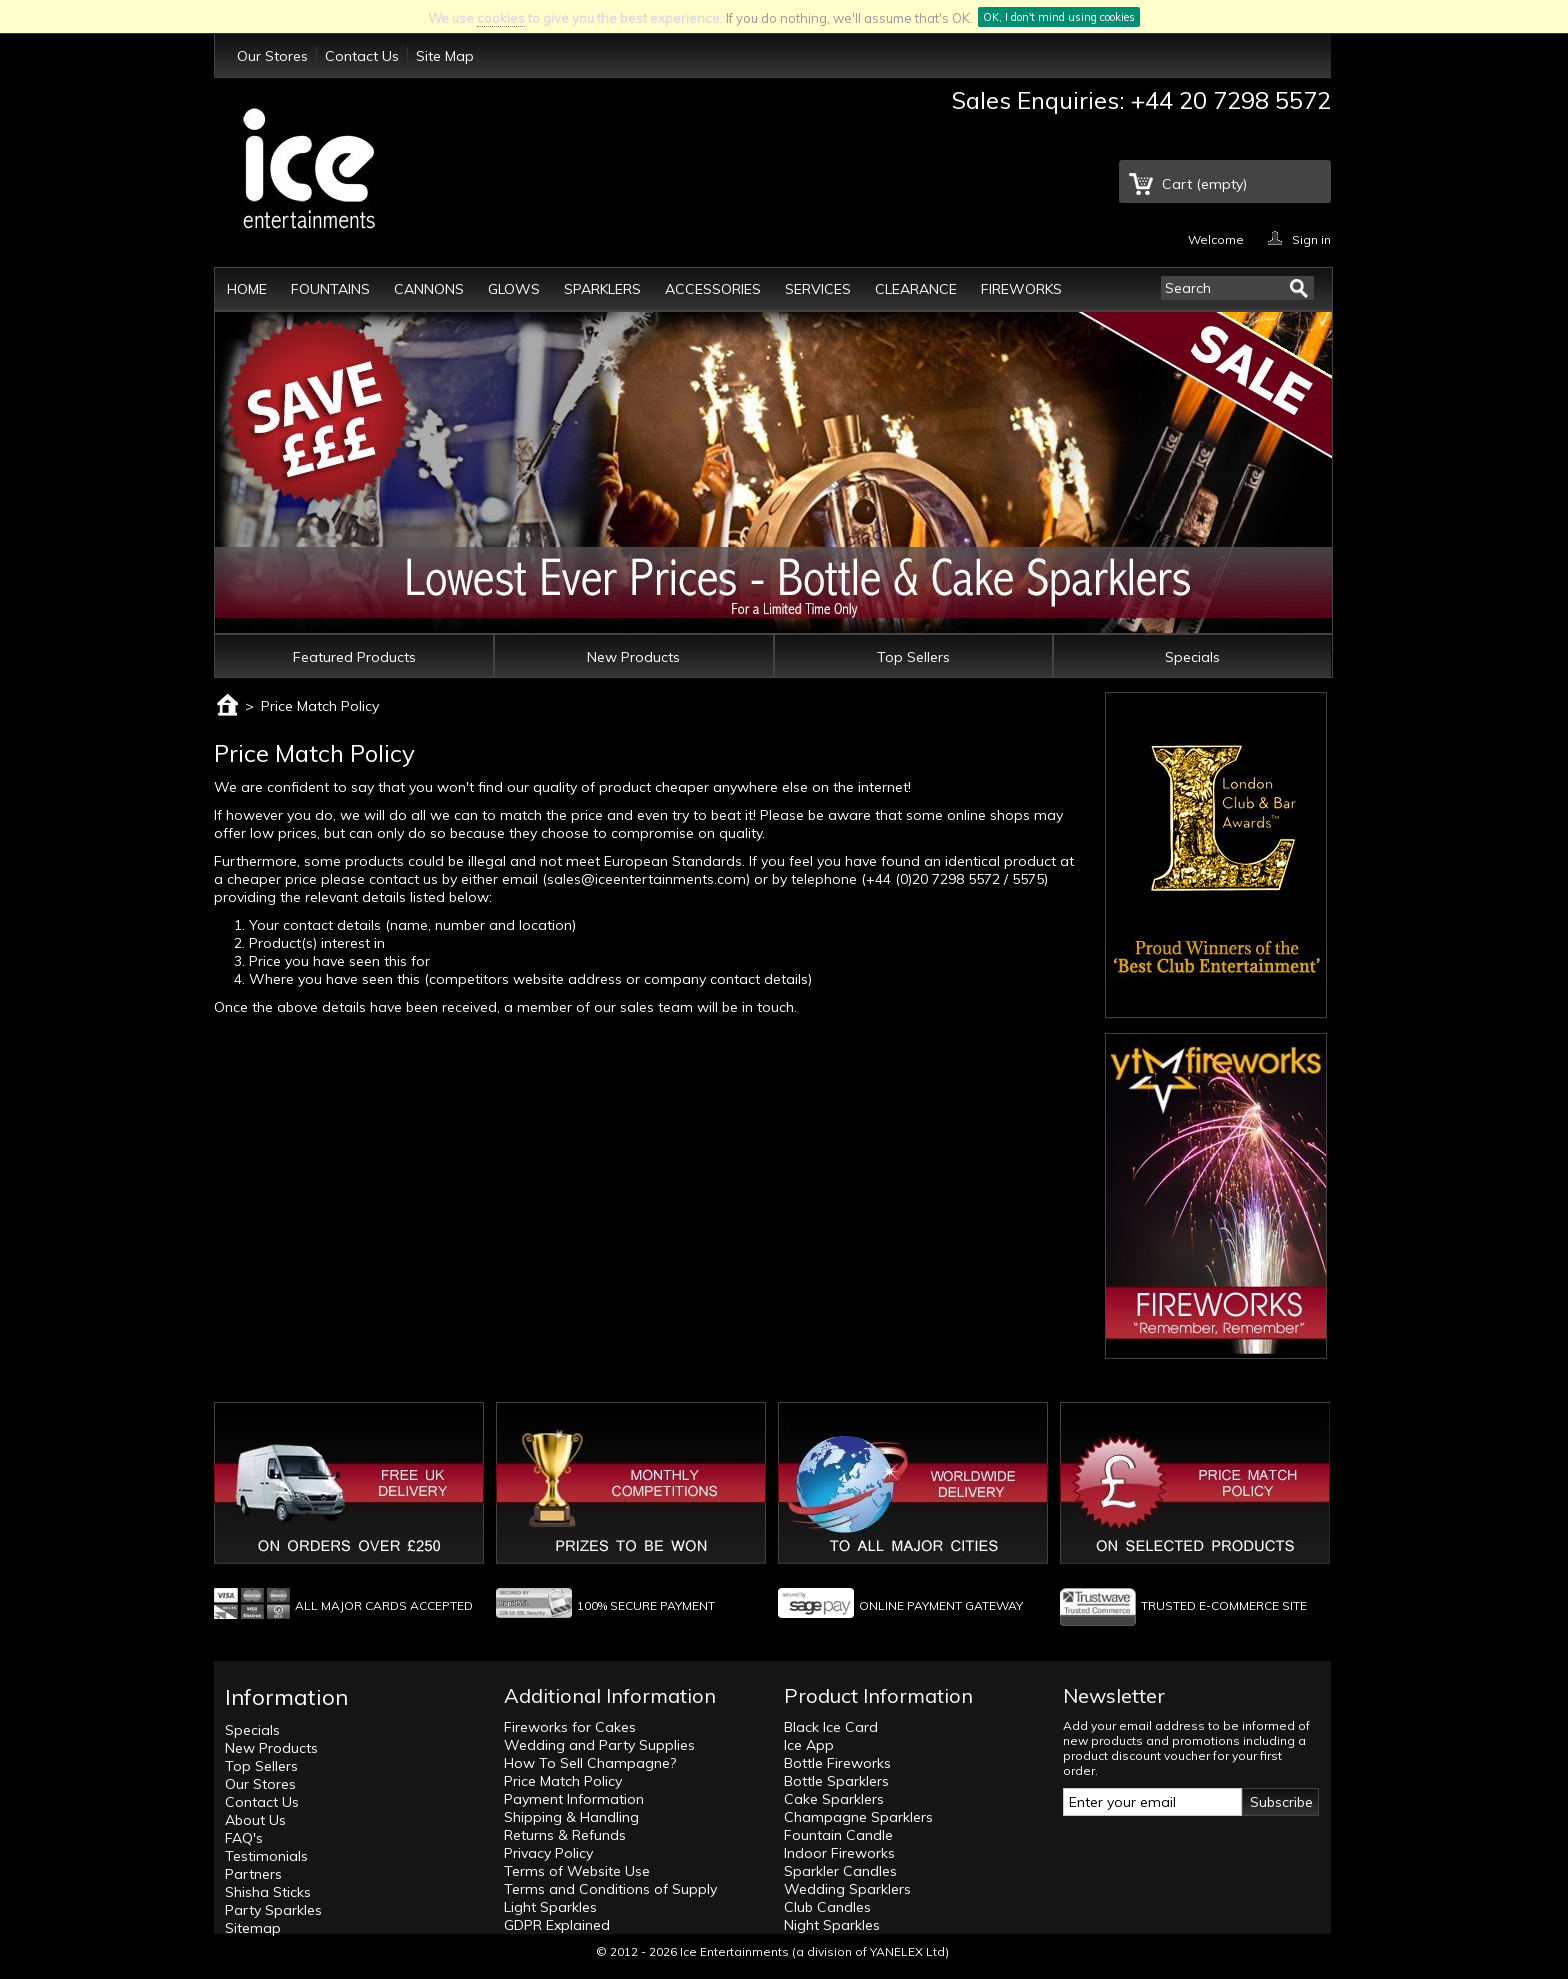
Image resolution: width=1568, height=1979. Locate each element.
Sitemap (253, 1928)
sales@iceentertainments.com (646, 879)
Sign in (1311, 238)
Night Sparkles (832, 1925)
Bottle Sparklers (836, 1781)
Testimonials (266, 1856)
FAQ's (244, 1838)
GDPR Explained (557, 1925)
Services (818, 289)
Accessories (713, 289)
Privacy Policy (548, 1853)
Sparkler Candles (840, 1871)
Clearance (916, 289)
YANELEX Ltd (907, 1951)
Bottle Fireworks (837, 1763)
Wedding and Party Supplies (599, 1745)
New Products (633, 657)
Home (247, 289)
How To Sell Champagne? (590, 1763)
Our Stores (272, 56)
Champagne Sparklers (858, 1817)
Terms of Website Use (577, 1871)
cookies (501, 18)
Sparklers (602, 289)
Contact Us (362, 56)
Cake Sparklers (834, 1799)
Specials (1192, 657)
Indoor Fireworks (839, 1853)
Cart (1204, 184)
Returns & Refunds (565, 1835)
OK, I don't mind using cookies (1059, 17)
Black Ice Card (831, 1727)
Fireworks (1021, 289)
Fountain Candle (838, 1835)
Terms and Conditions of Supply (610, 1889)
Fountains (330, 289)
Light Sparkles (550, 1907)
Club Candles (827, 1907)
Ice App (809, 1745)
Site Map (445, 56)
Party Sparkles (273, 1910)
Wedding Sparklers (847, 1889)
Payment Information (574, 1799)
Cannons (429, 289)
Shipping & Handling (571, 1817)
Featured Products (354, 657)
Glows (514, 289)
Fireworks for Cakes (570, 1727)
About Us (255, 1820)
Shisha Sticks (268, 1892)
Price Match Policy (563, 1781)
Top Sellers (913, 657)
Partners (253, 1874)
